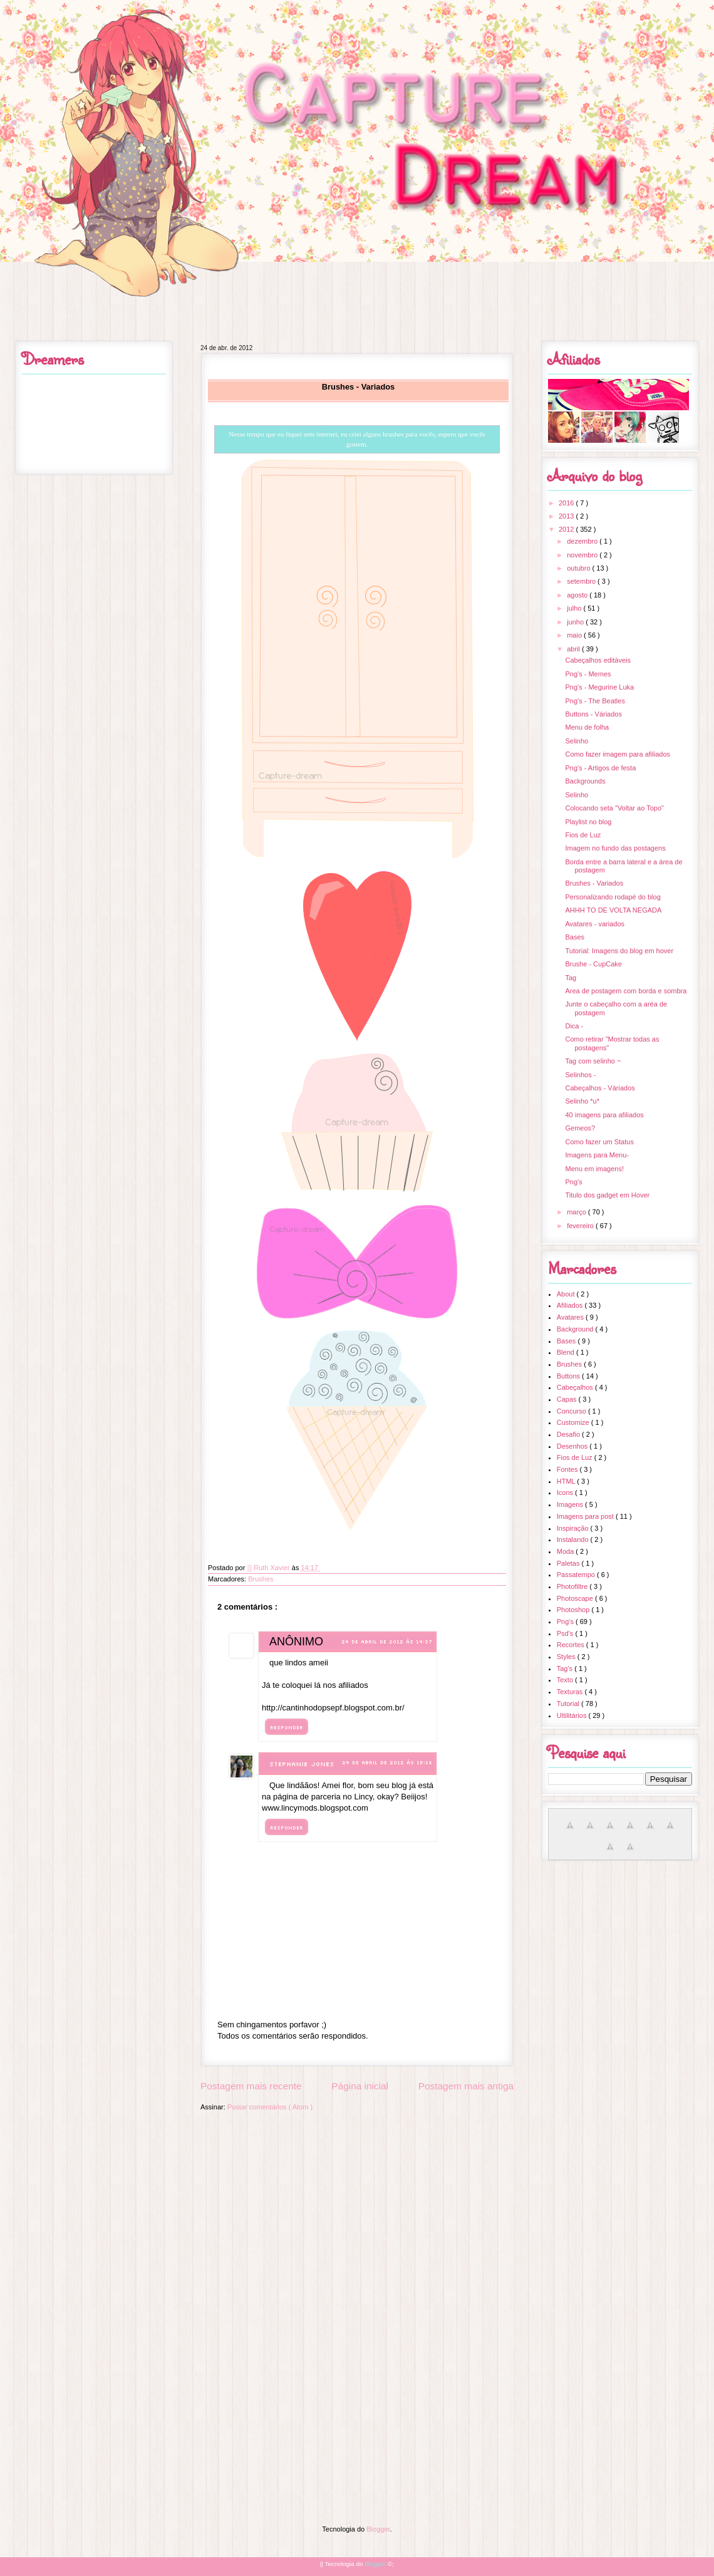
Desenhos (573, 1446)
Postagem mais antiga (466, 2086)
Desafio (569, 1434)
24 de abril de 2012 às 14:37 (386, 1641)
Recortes (571, 1644)
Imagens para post (586, 1516)
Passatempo (577, 1574)
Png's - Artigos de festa (600, 768)
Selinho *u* (582, 1101)
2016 (567, 503)
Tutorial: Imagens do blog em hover (619, 950)
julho (575, 608)
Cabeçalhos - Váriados (599, 1088)
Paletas (569, 1563)
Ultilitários (573, 1715)
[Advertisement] (357, 2206)
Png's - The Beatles (594, 701)
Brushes (260, 1579)
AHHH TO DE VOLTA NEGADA (613, 910)
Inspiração (574, 1528)
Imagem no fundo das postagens (615, 848)
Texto (566, 1680)
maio (575, 635)
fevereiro (581, 1225)
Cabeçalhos (576, 1387)
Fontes (568, 1469)
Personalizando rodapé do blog (612, 897)
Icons (566, 1492)
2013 (567, 516)
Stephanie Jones (301, 1764)
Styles (567, 1656)
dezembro (583, 541)
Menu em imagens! (594, 1168)
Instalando (574, 1539)
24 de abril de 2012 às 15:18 (387, 1762)
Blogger (378, 2529)
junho (576, 622)
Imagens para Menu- (597, 1155)
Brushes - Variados (594, 883)
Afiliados (571, 1305)
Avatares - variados (594, 924)
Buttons (569, 1376)
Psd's (566, 1633)
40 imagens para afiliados (604, 1115)
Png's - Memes (588, 674)
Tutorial (569, 1703)
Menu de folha (587, 727)
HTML (567, 1481)
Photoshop (574, 1609)
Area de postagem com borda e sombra (625, 991)
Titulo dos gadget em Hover (607, 1195)
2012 (567, 529)
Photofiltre (573, 1586)
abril (574, 649)
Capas (568, 1399)
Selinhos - (580, 1075)
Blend (566, 1352)
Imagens (571, 1504)
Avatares (571, 1317)
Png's (573, 1182)
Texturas (571, 1691)
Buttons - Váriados (593, 714)
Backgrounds (585, 781)
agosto (578, 595)
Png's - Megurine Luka (599, 687)
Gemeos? (580, 1128)
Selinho (576, 741)
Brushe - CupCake (593, 964)
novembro (583, 555)
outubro (579, 568)
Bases (574, 937)
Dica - (574, 1026)
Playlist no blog (588, 821)
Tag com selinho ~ (593, 1061)
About (567, 1294)
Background (576, 1329)
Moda (566, 1551)
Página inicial (359, 2086)
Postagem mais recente (251, 2086)
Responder (286, 1727)
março (577, 1212)
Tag (570, 977)
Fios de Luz (583, 835)
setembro (582, 581)
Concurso (572, 1411)
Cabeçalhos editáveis (598, 660)
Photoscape (576, 1598)
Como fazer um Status (599, 1142)
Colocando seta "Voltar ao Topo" (614, 808)
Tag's (565, 1668)
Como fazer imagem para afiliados (617, 754)
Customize (574, 1422)
